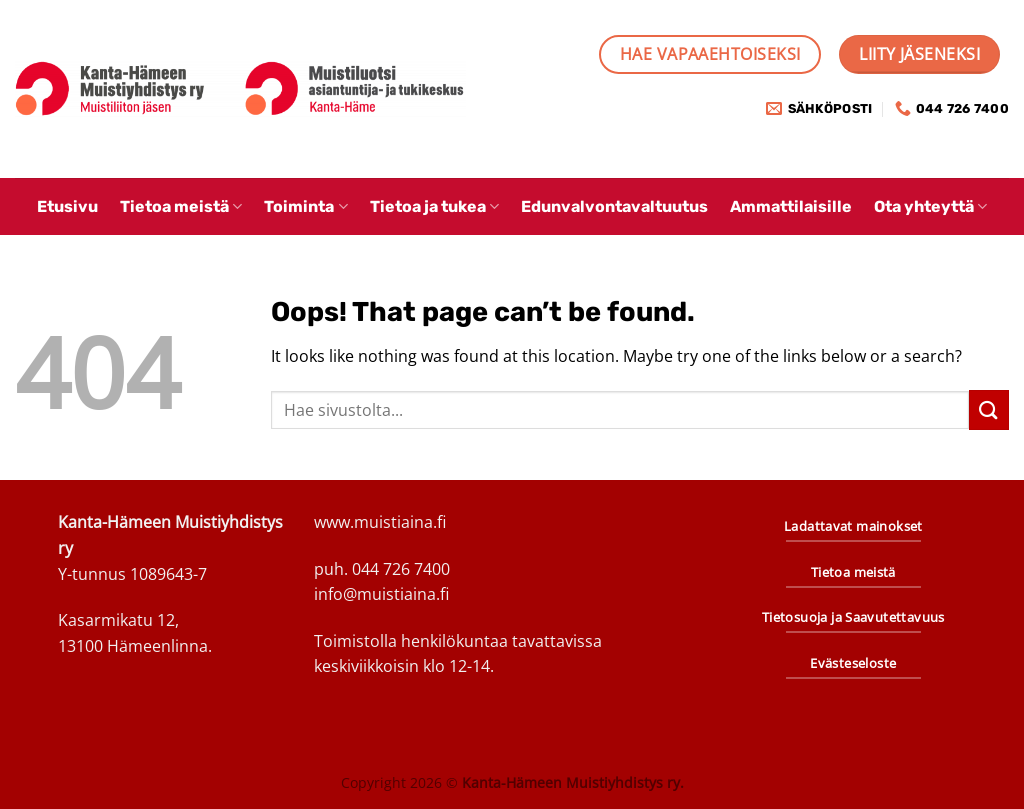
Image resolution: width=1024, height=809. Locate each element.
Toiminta (305, 206)
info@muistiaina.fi (381, 594)
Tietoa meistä (181, 206)
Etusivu (67, 206)
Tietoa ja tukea (434, 206)
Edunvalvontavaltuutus (614, 206)
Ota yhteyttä (930, 206)
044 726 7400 (401, 569)
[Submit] (989, 409)
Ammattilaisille (791, 206)
